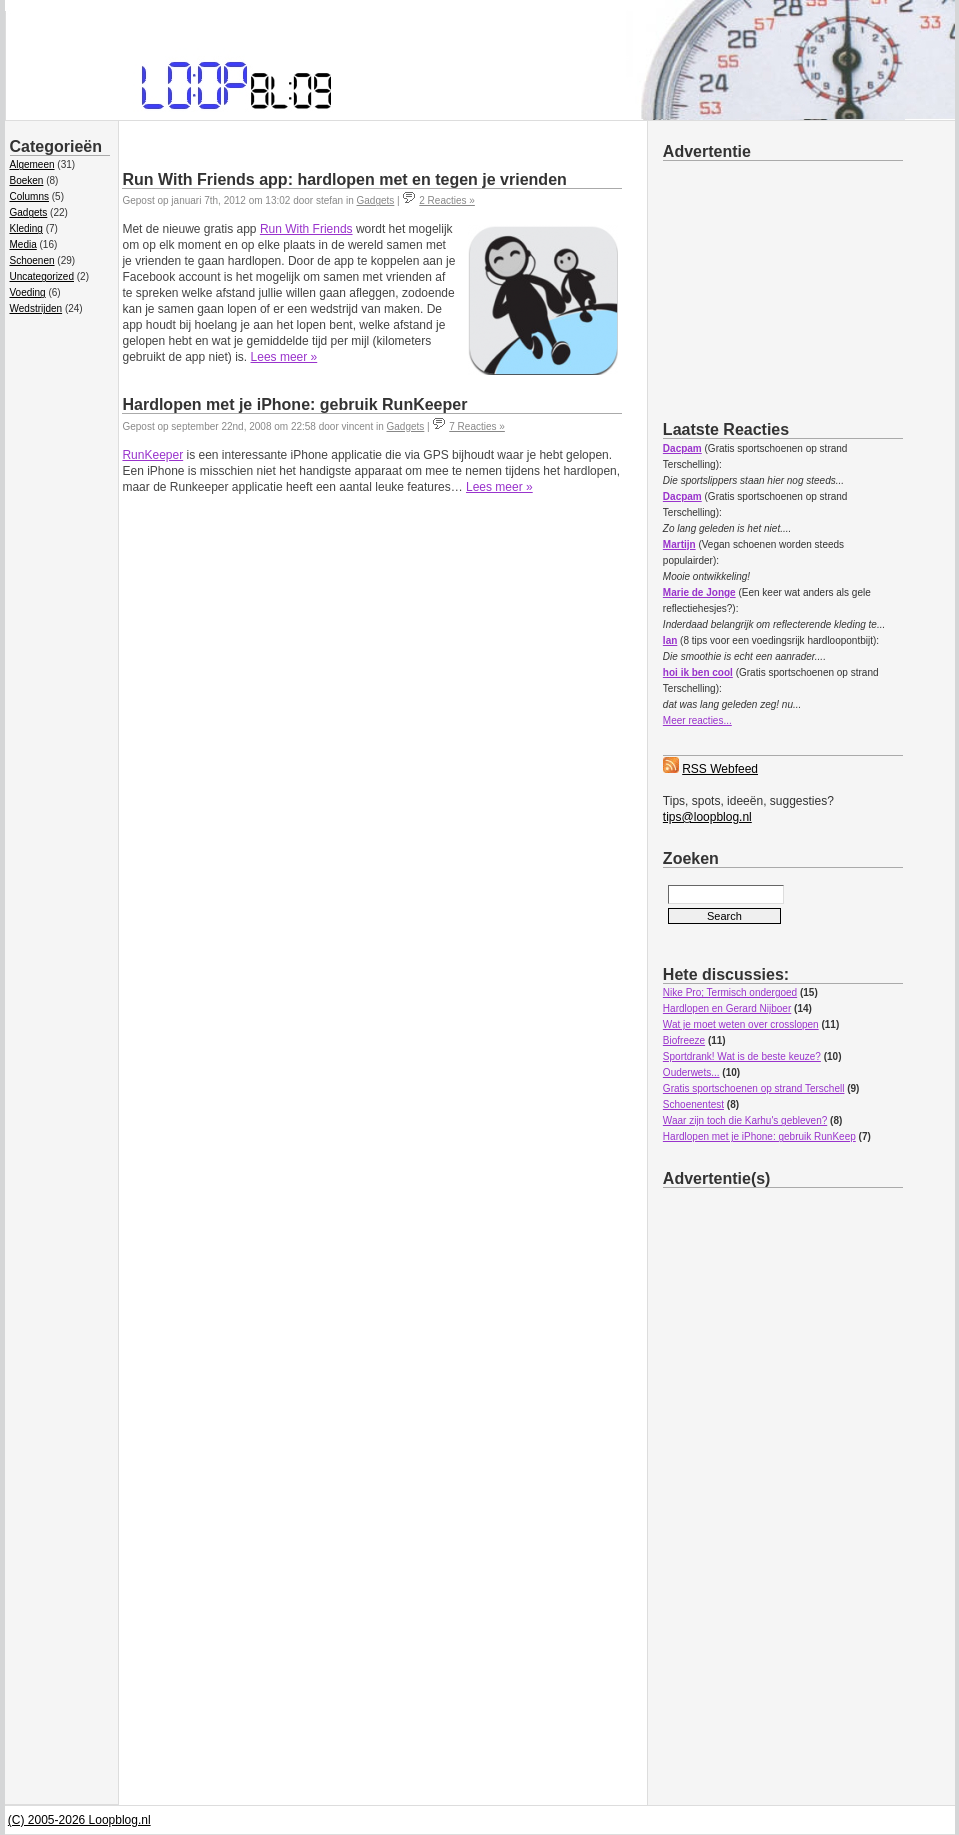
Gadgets (29, 212)
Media (23, 244)
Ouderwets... (691, 1072)
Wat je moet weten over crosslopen (741, 1024)
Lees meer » (284, 357)
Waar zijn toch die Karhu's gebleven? (745, 1120)
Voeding (28, 292)
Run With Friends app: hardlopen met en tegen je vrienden (344, 179)
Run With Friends (306, 229)
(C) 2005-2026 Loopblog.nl (79, 1820)
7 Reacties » (477, 426)
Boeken (27, 180)
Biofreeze (684, 1040)
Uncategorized (42, 276)
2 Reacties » (447, 200)
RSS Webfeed (720, 769)
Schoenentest (693, 1104)
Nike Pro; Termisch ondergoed (730, 992)
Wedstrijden (36, 308)
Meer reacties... (697, 720)
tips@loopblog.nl (707, 817)
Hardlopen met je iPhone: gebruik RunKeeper (294, 404)
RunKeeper (152, 455)
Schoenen (32, 260)
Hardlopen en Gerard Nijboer (727, 1008)
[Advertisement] (811, 287)
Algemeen (32, 164)
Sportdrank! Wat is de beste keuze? (742, 1056)
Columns (29, 196)
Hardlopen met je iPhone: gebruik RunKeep (759, 1136)
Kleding (26, 228)
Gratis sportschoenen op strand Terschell (754, 1088)
